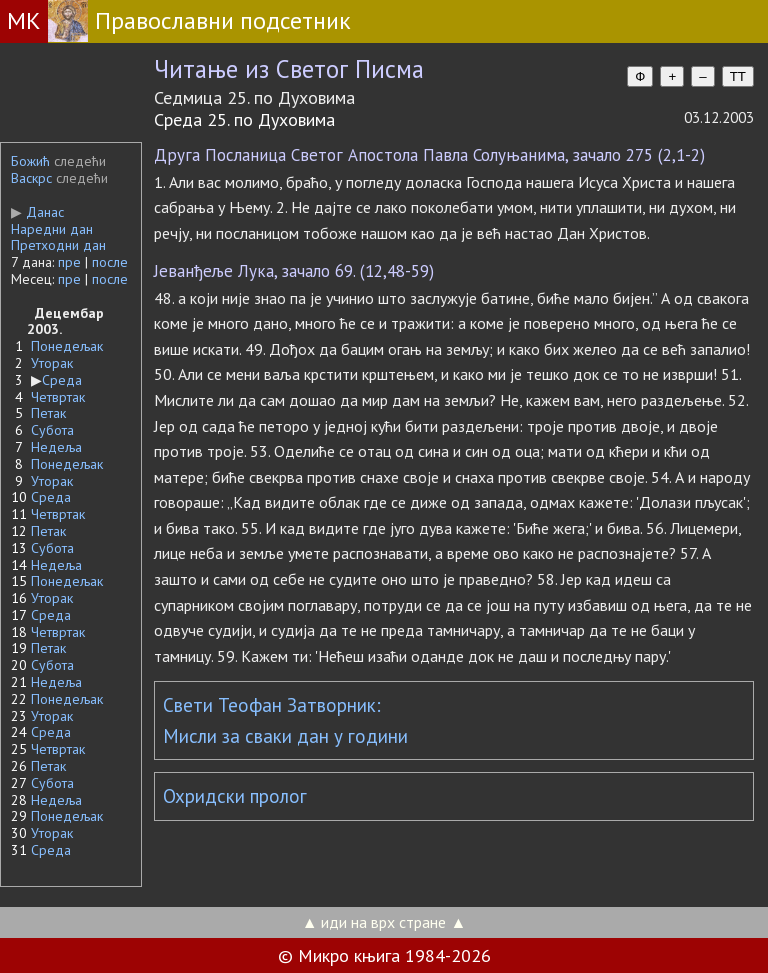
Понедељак (67, 346)
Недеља (56, 447)
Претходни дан (58, 245)
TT (738, 76)
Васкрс (31, 178)
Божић (30, 161)
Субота (52, 430)
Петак (48, 413)
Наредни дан (52, 229)
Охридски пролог (235, 796)
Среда (62, 380)
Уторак (52, 363)
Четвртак (58, 397)
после (110, 262)
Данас (37, 212)
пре (69, 262)
